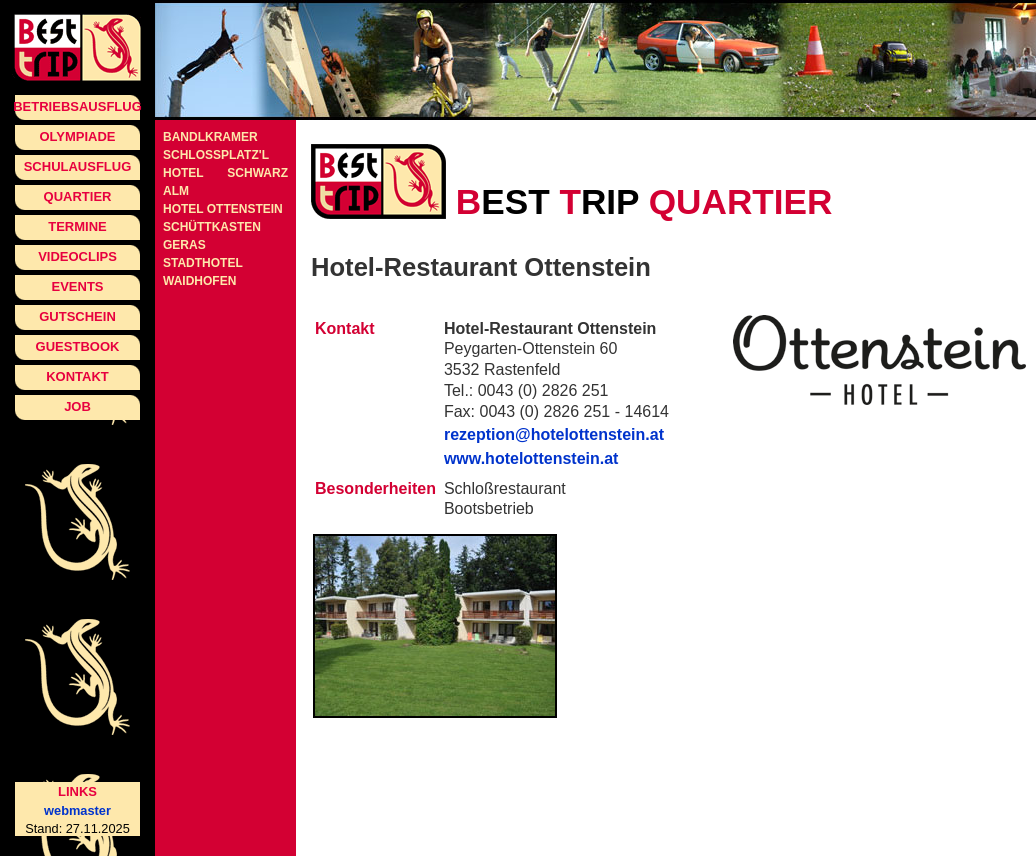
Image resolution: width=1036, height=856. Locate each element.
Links (77, 791)
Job (77, 406)
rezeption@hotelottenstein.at (554, 434)
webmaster (77, 810)
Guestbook (78, 346)
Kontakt (77, 376)
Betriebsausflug (77, 106)
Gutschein (77, 316)
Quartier (78, 196)
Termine (77, 226)
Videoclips (77, 256)
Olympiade (77, 136)
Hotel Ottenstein (223, 209)
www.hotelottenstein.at (531, 458)
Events (77, 286)
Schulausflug (78, 166)
